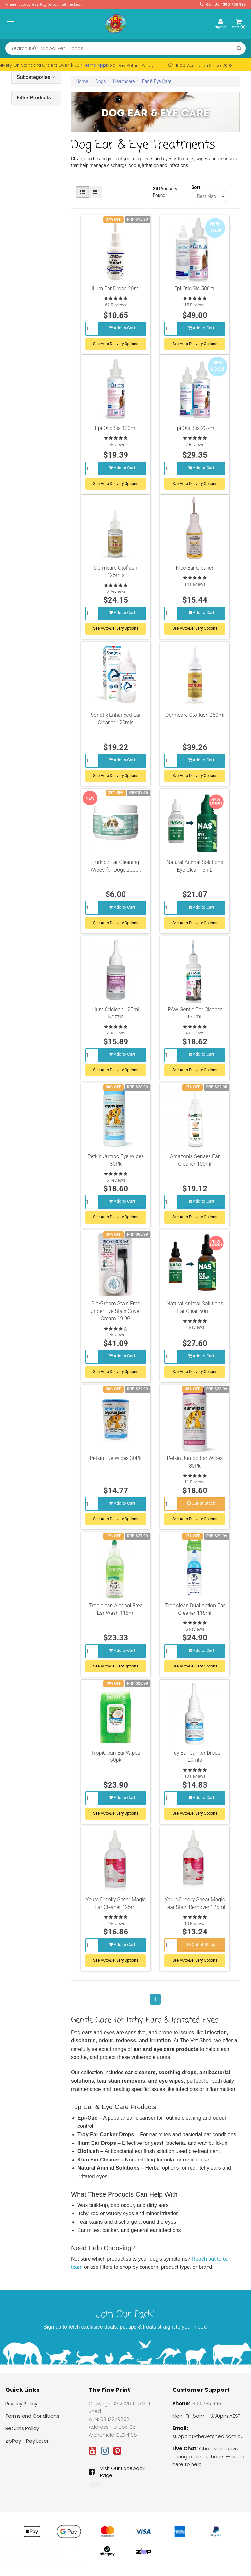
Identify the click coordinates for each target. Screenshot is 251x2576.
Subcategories (36, 77)
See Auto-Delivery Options (115, 344)
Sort (194, 187)
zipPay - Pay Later (27, 2446)
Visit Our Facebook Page (117, 2477)
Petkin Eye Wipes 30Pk (116, 1463)
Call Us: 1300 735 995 (223, 4)
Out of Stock (201, 1508)
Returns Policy (22, 2433)
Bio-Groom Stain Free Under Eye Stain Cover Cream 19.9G (116, 1316)
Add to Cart (122, 328)
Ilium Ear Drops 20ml (116, 288)
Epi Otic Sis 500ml (195, 288)
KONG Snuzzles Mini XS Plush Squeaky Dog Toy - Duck (48, 2553)
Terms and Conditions (32, 2421)
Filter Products (34, 98)
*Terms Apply (95, 65)
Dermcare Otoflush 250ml (194, 720)
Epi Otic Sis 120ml (116, 431)
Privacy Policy (21, 2408)
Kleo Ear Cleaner (194, 573)
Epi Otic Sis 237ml (195, 431)
